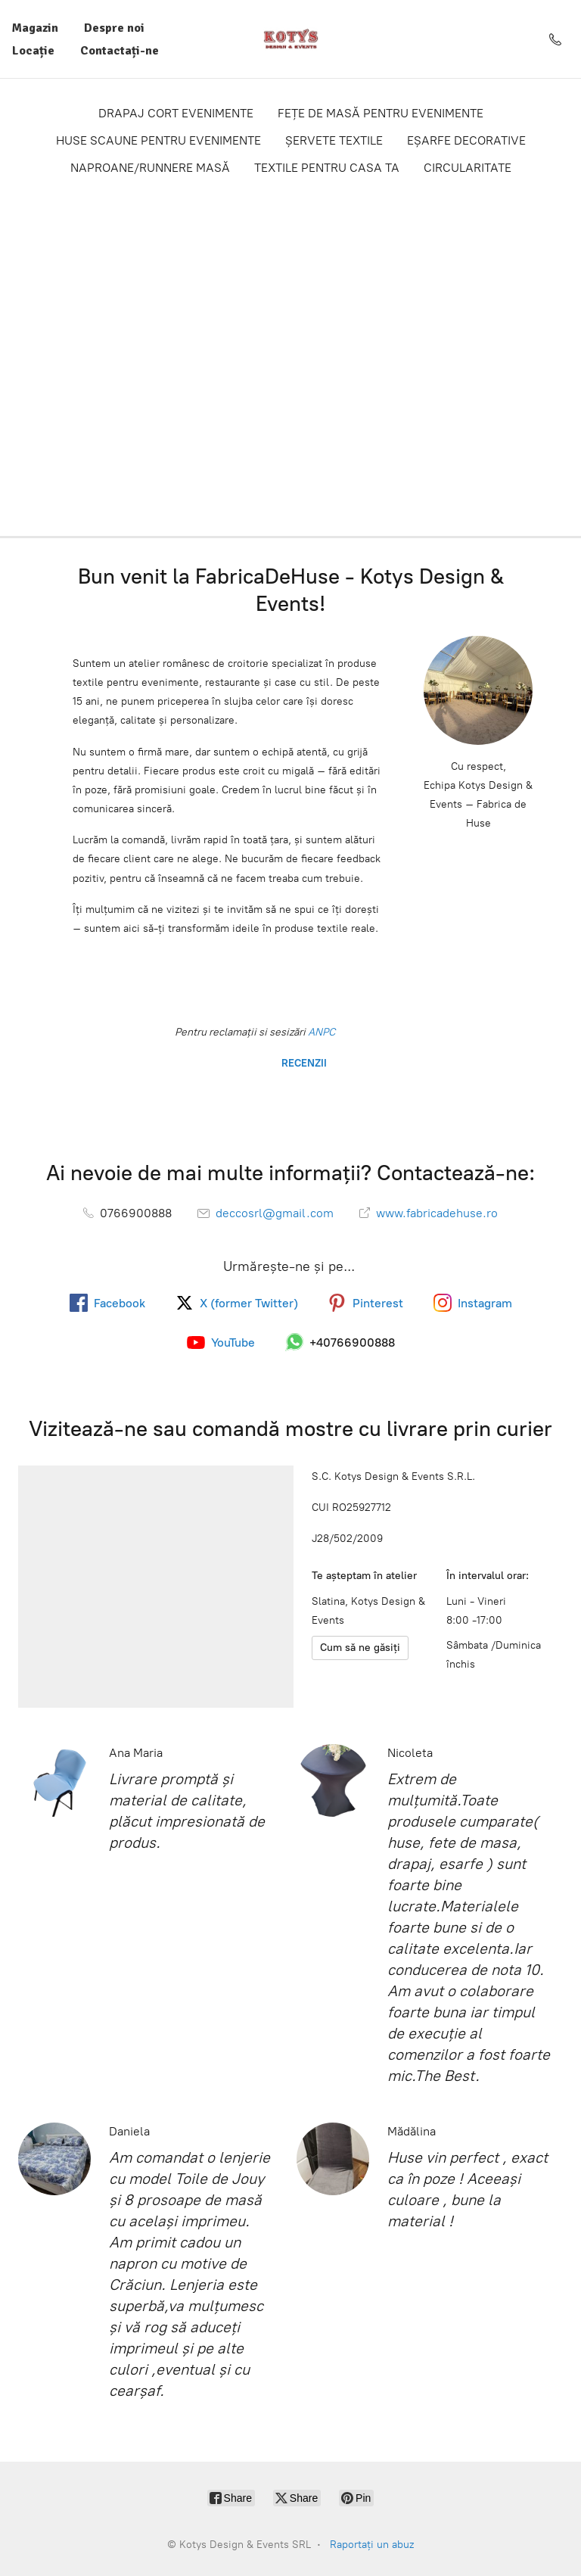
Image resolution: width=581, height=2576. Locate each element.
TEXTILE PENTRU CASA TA (326, 167)
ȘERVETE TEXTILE (334, 140)
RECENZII (302, 1063)
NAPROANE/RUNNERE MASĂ (150, 167)
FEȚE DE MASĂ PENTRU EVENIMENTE (380, 113)
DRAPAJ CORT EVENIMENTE (175, 113)
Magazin (35, 28)
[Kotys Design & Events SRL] (291, 39)
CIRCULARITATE (467, 167)
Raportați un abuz (372, 2544)
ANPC (320, 1032)
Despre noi (114, 28)
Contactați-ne (119, 50)
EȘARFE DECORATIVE (466, 140)
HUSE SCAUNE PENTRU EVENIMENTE (158, 140)
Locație (33, 50)
